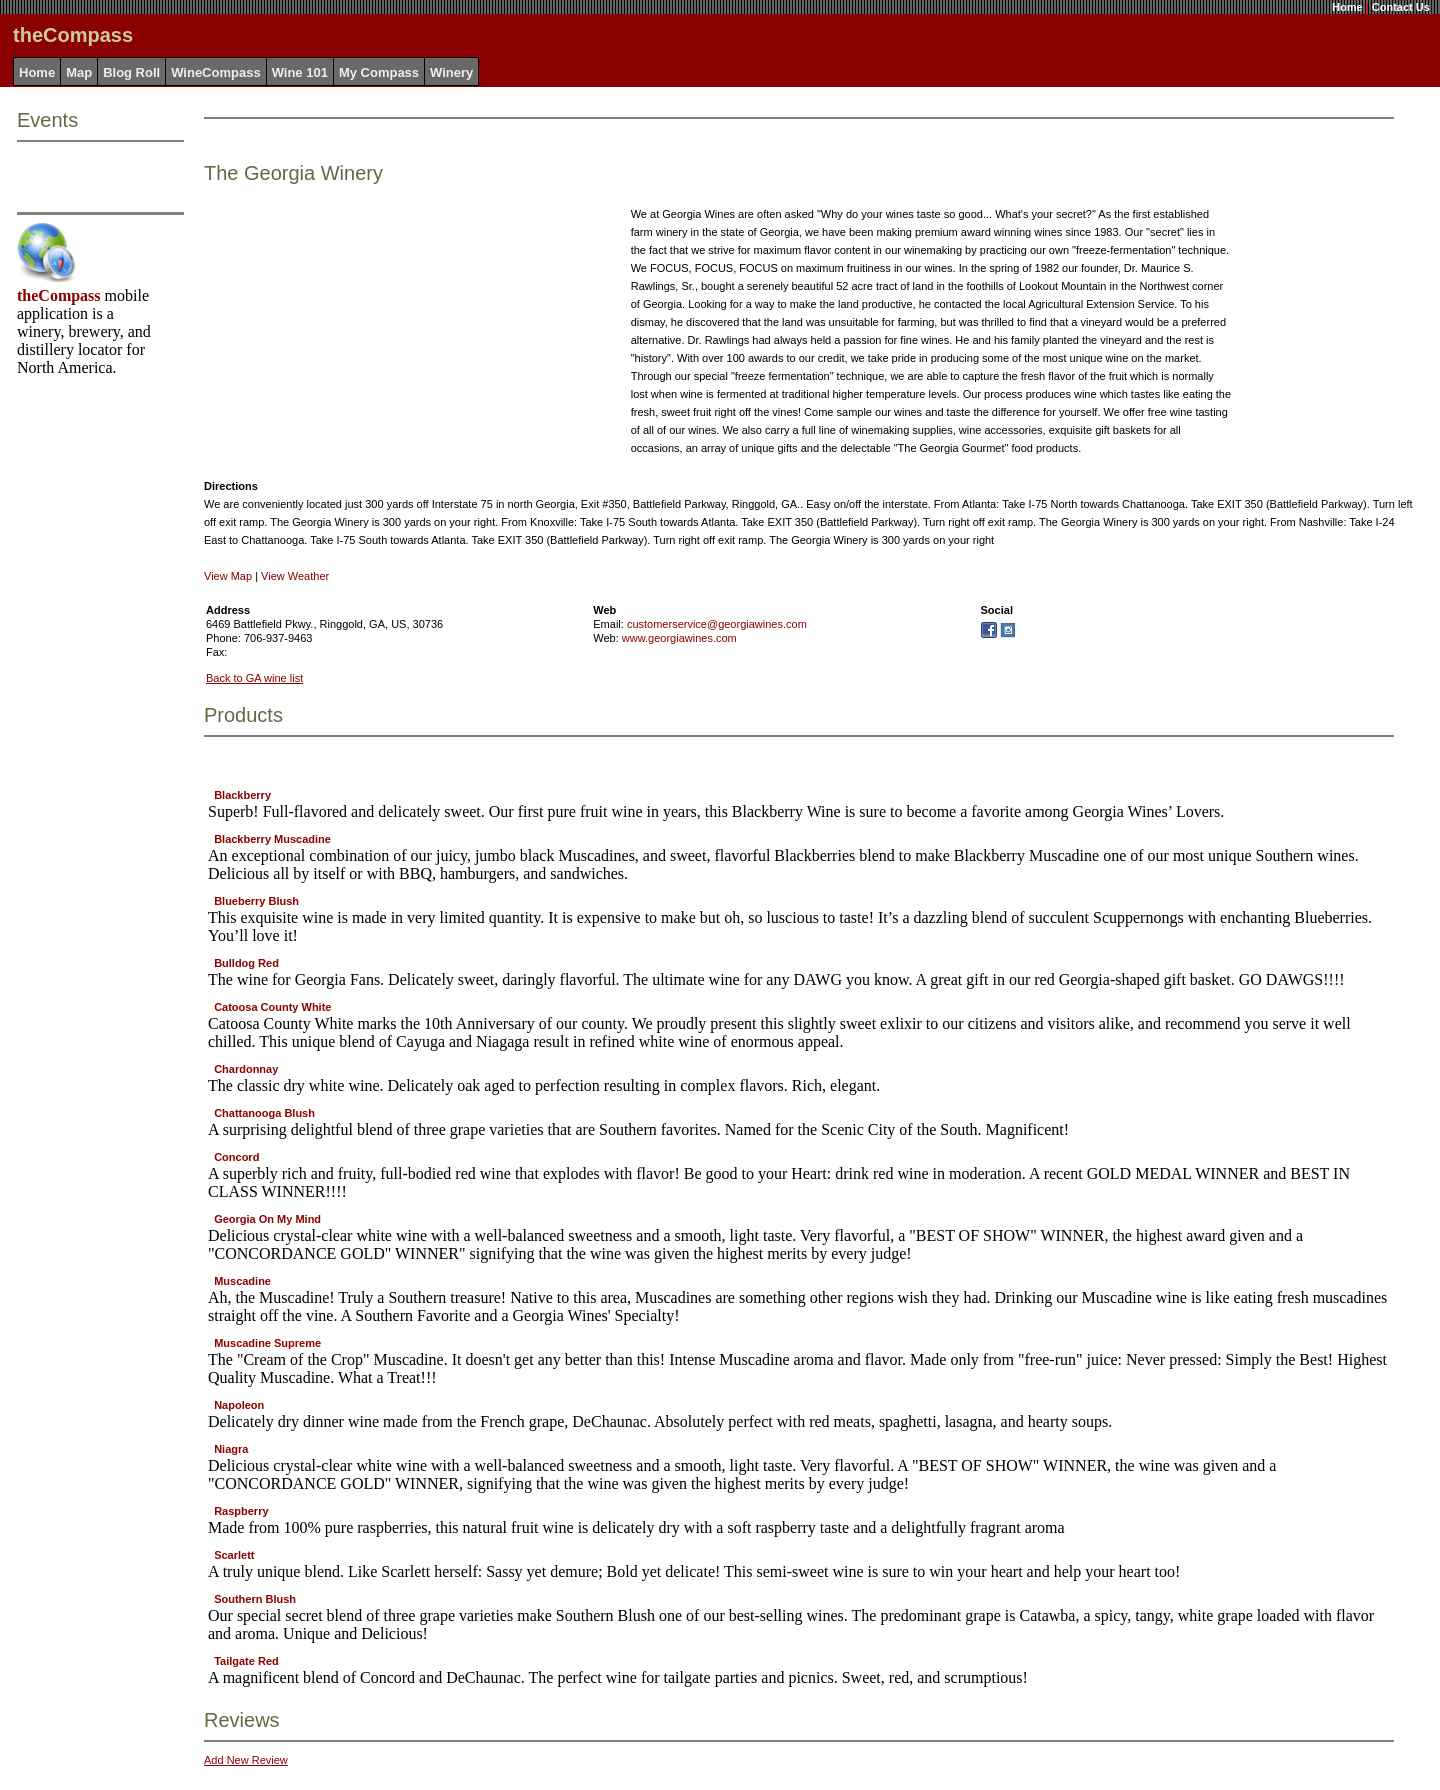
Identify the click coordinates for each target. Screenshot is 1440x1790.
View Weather (295, 576)
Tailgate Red (246, 1661)
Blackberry (242, 795)
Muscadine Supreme (267, 1343)
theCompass (59, 295)
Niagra (231, 1449)
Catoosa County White (272, 1007)
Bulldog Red (246, 963)
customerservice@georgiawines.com (717, 624)
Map (79, 72)
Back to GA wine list (254, 678)
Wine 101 (300, 72)
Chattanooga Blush (264, 1113)
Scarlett (234, 1555)
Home (1347, 7)
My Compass (379, 72)
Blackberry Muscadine (272, 839)
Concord (236, 1157)
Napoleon (239, 1405)
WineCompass (215, 72)
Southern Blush (255, 1599)
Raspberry (241, 1511)
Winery (451, 72)
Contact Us (1401, 7)
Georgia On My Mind (267, 1219)
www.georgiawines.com (679, 638)
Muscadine (242, 1281)
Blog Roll (131, 72)
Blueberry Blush (256, 901)
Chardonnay (246, 1069)
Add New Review (246, 1760)
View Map (228, 576)
